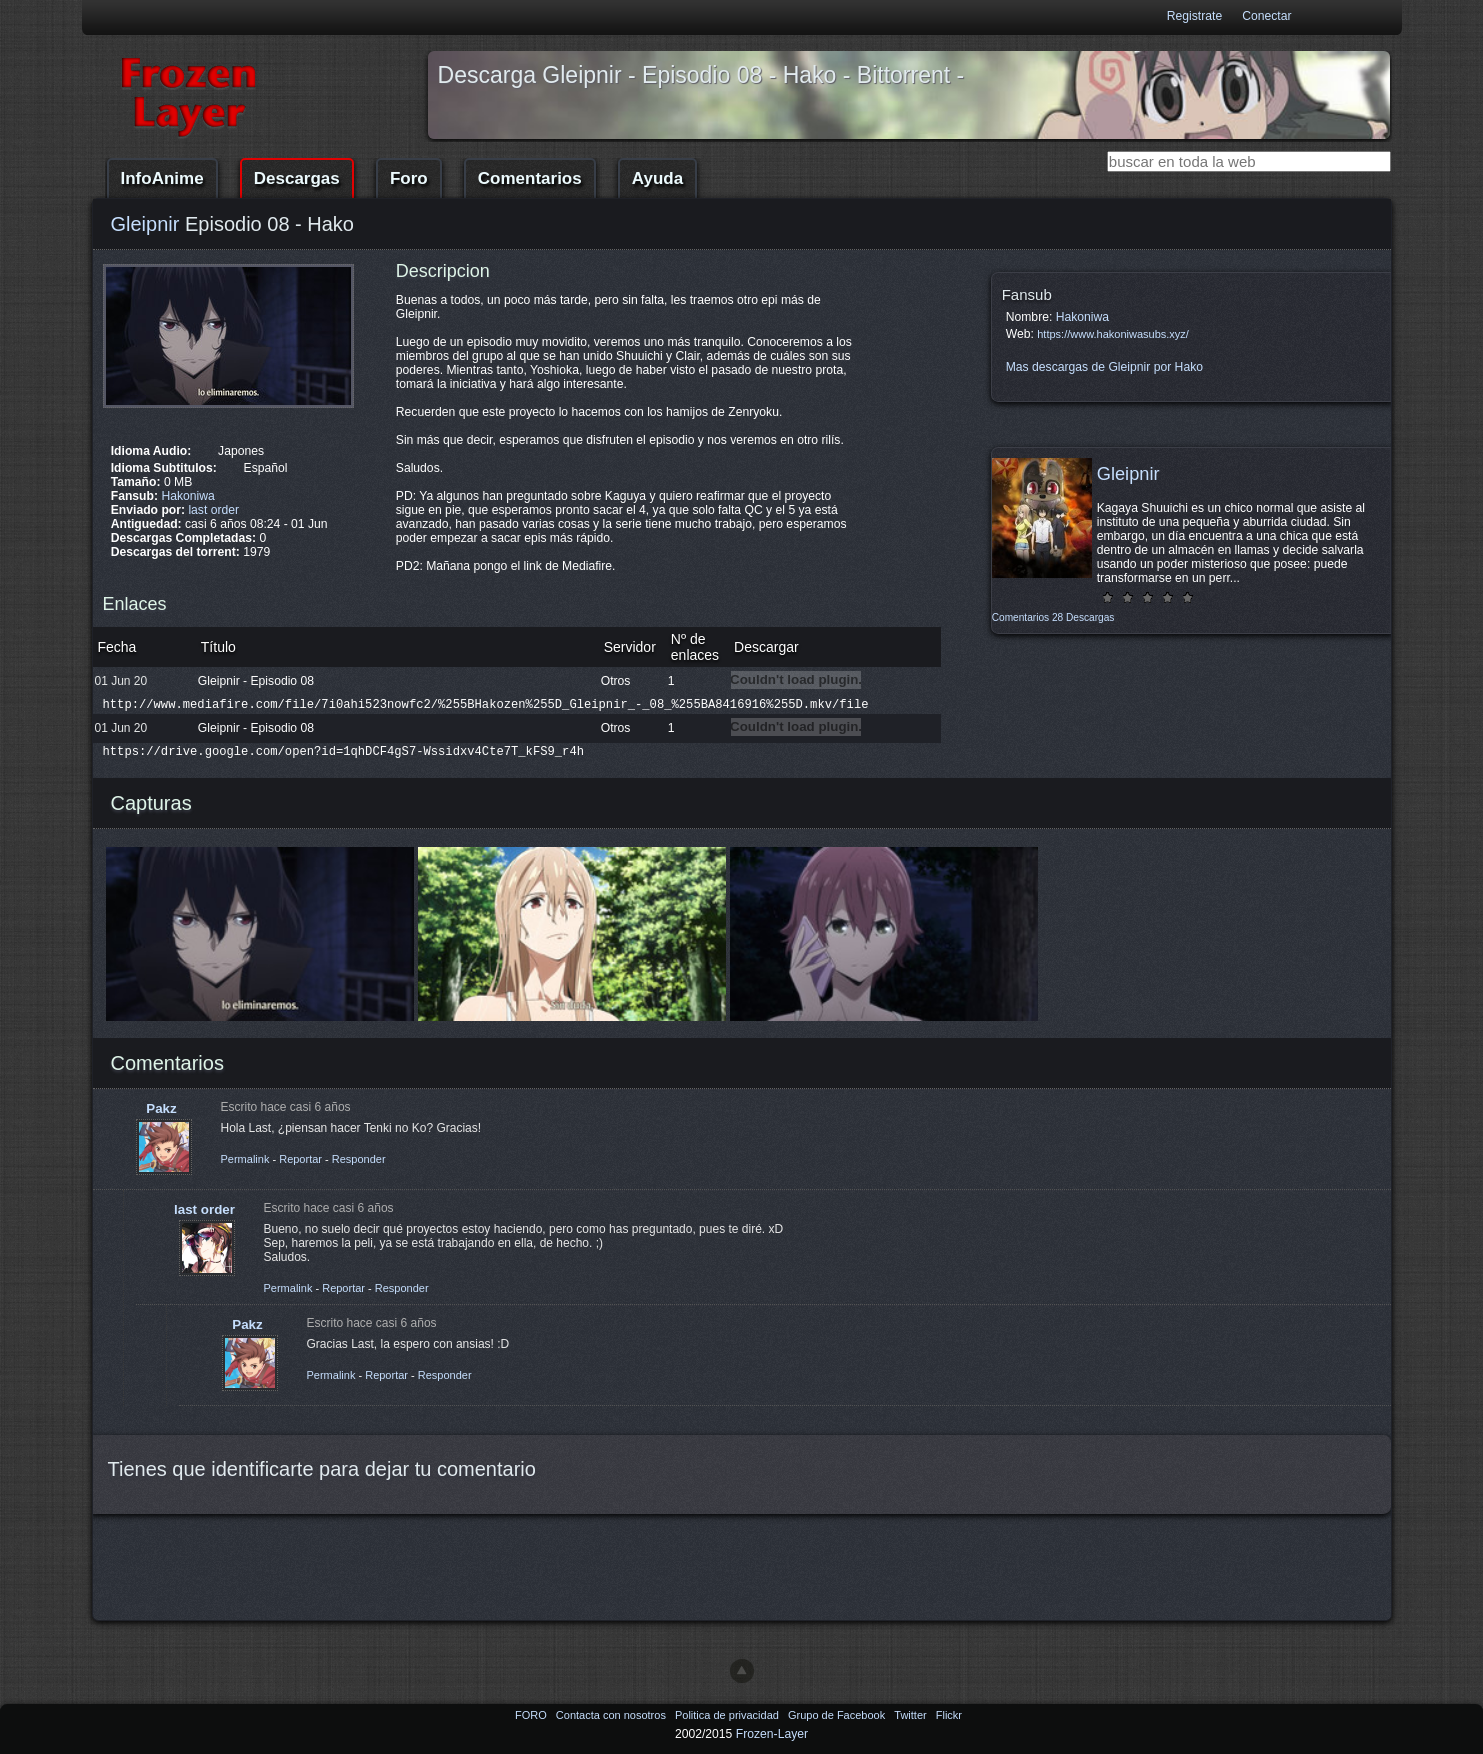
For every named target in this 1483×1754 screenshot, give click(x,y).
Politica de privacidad (728, 1715)
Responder (359, 1159)
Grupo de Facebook (838, 1715)
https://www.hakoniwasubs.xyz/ (1113, 334)
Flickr (949, 1715)
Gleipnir (145, 224)
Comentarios (530, 178)
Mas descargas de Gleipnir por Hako (1104, 367)
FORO (532, 1715)
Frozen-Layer (772, 1734)
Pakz (161, 1108)
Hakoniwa (187, 496)
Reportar (300, 1159)
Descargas (297, 178)
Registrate (1194, 16)
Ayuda (657, 178)
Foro (409, 178)
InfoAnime (162, 178)
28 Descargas (1083, 617)
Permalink (245, 1159)
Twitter (911, 1715)
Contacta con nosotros (612, 1715)
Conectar (1266, 16)
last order (213, 510)
